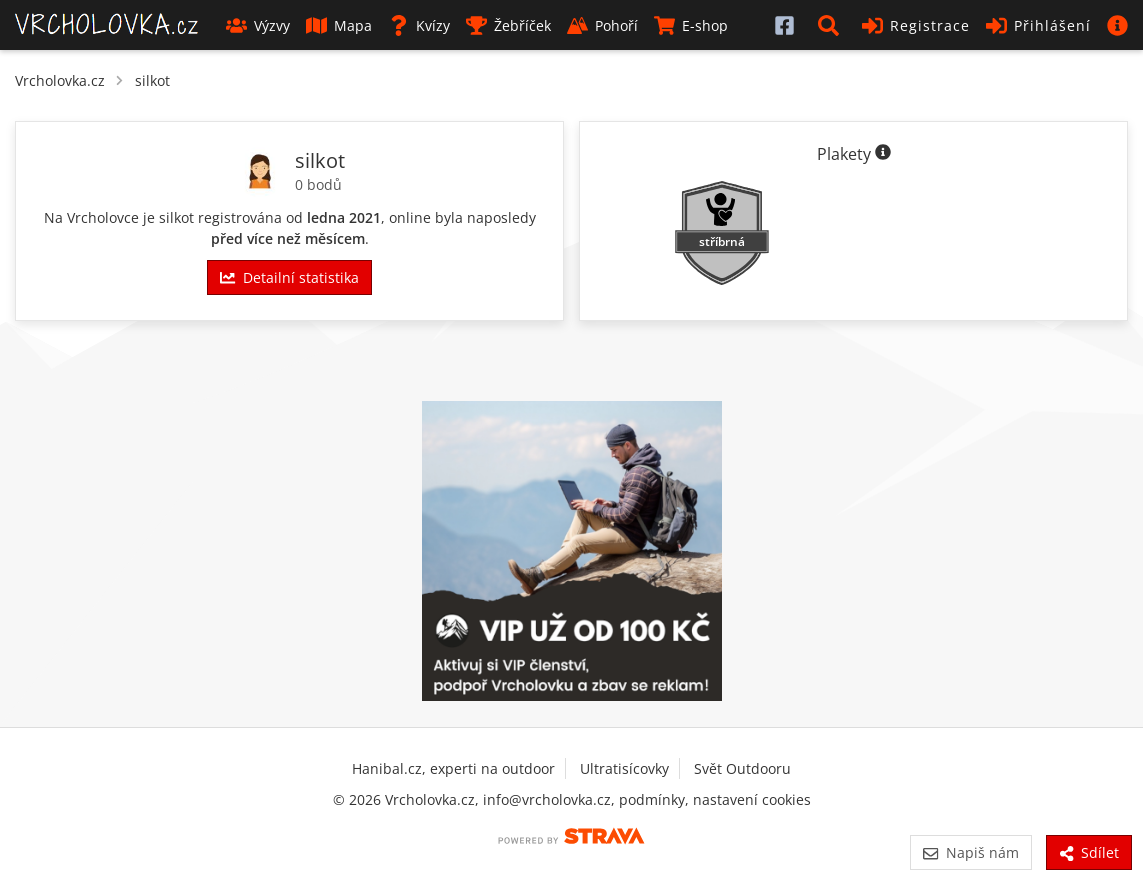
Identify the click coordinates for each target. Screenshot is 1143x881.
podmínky (652, 799)
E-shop (691, 25)
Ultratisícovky (624, 768)
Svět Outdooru (742, 768)
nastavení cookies (752, 799)
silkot (152, 80)
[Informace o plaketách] (883, 154)
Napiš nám (970, 852)
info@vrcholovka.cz (547, 799)
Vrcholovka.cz (60, 80)
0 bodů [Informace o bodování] (318, 184)
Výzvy (258, 25)
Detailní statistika (289, 277)
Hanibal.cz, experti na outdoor (453, 768)
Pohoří (602, 25)
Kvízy (419, 25)
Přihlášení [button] (1038, 25)
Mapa (339, 25)
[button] (832, 25)
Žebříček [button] (508, 25)
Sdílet (1089, 852)
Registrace (916, 25)
